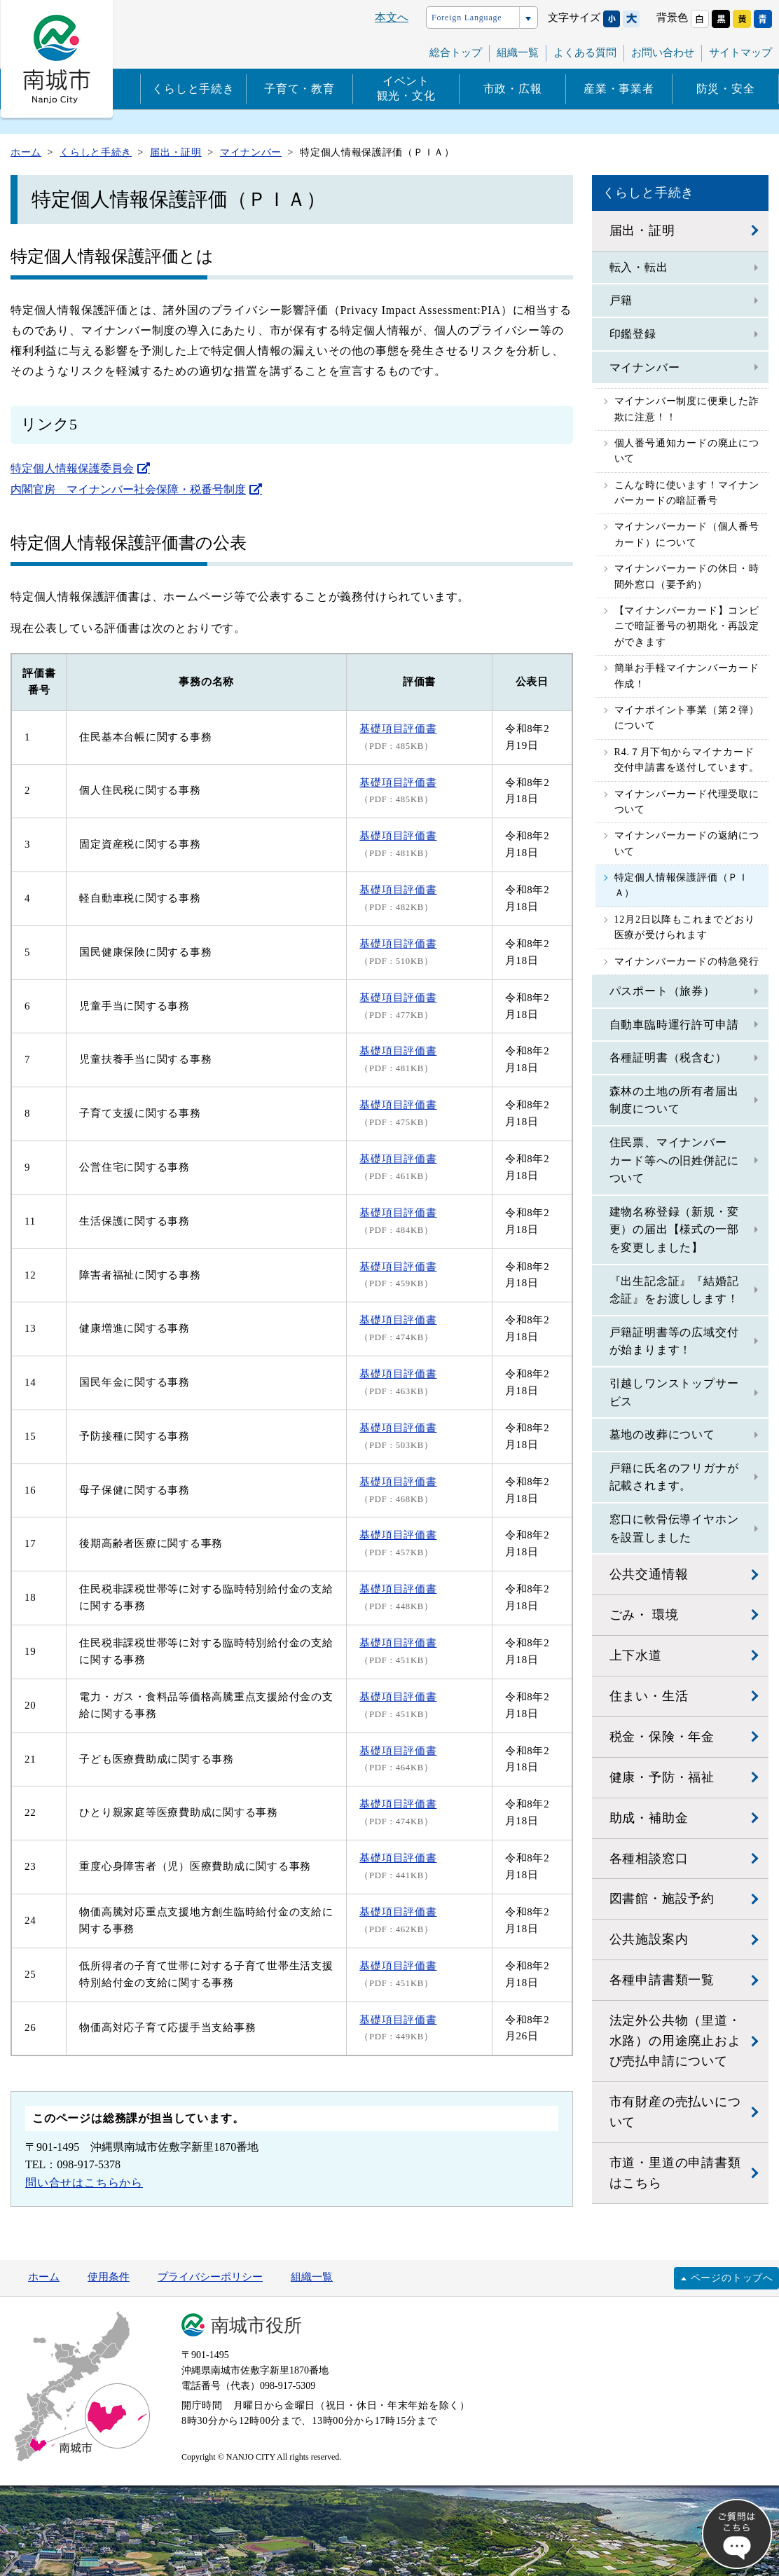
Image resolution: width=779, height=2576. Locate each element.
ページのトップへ (732, 2278)
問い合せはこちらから (84, 2183)
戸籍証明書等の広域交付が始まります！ (674, 1341)
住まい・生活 (649, 1696)
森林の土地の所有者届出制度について (674, 1100)
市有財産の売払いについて (675, 2112)
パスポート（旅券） (662, 991)
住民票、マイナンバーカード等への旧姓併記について (674, 1160)
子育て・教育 (299, 89)
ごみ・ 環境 (644, 1615)
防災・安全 (725, 89)
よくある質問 (584, 52)
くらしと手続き (193, 89)
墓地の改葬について (662, 1434)
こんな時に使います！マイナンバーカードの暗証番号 (686, 493)
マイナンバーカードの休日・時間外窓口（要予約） (686, 576)
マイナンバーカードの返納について (686, 843)
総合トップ (455, 52)
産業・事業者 (619, 89)
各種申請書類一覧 (662, 1980)
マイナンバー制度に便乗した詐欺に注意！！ (686, 409)
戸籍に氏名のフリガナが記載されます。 (674, 1477)
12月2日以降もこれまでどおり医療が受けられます (684, 927)
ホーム (44, 2276)
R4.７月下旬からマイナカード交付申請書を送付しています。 (686, 760)
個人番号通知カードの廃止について (686, 451)
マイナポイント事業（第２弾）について (686, 718)
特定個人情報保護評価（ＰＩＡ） (681, 885)
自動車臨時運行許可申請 (674, 1025)
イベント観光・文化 (406, 88)
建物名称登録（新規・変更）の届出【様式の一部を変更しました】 (674, 1229)
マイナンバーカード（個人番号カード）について (686, 534)
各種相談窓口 (649, 1859)
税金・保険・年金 (662, 1737)
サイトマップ (740, 52)
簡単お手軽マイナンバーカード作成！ (686, 676)
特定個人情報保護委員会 (72, 468)
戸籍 (621, 300)
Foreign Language (467, 17)
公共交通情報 (649, 1574)
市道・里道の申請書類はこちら (675, 2173)
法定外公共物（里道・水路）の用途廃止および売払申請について (675, 2040)
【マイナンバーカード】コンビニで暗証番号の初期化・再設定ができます (686, 626)
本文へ (391, 17)
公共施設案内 (649, 1939)
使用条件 (109, 2276)
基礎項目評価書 (397, 1588)
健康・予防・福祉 (662, 1777)
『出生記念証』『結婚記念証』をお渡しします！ (674, 1290)
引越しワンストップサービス (674, 1392)
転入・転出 (638, 267)
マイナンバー (644, 367)
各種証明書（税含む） (668, 1057)
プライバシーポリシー (210, 2276)
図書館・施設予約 (662, 1899)
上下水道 (635, 1655)
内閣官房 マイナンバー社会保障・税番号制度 (128, 489)
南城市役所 (256, 2325)
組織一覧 (518, 52)
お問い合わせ (662, 52)
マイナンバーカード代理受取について (686, 802)
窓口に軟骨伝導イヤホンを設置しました (674, 1528)
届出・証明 (642, 230)
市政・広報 (512, 89)
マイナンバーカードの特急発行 (686, 961)
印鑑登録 (632, 334)
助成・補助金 (649, 1818)
